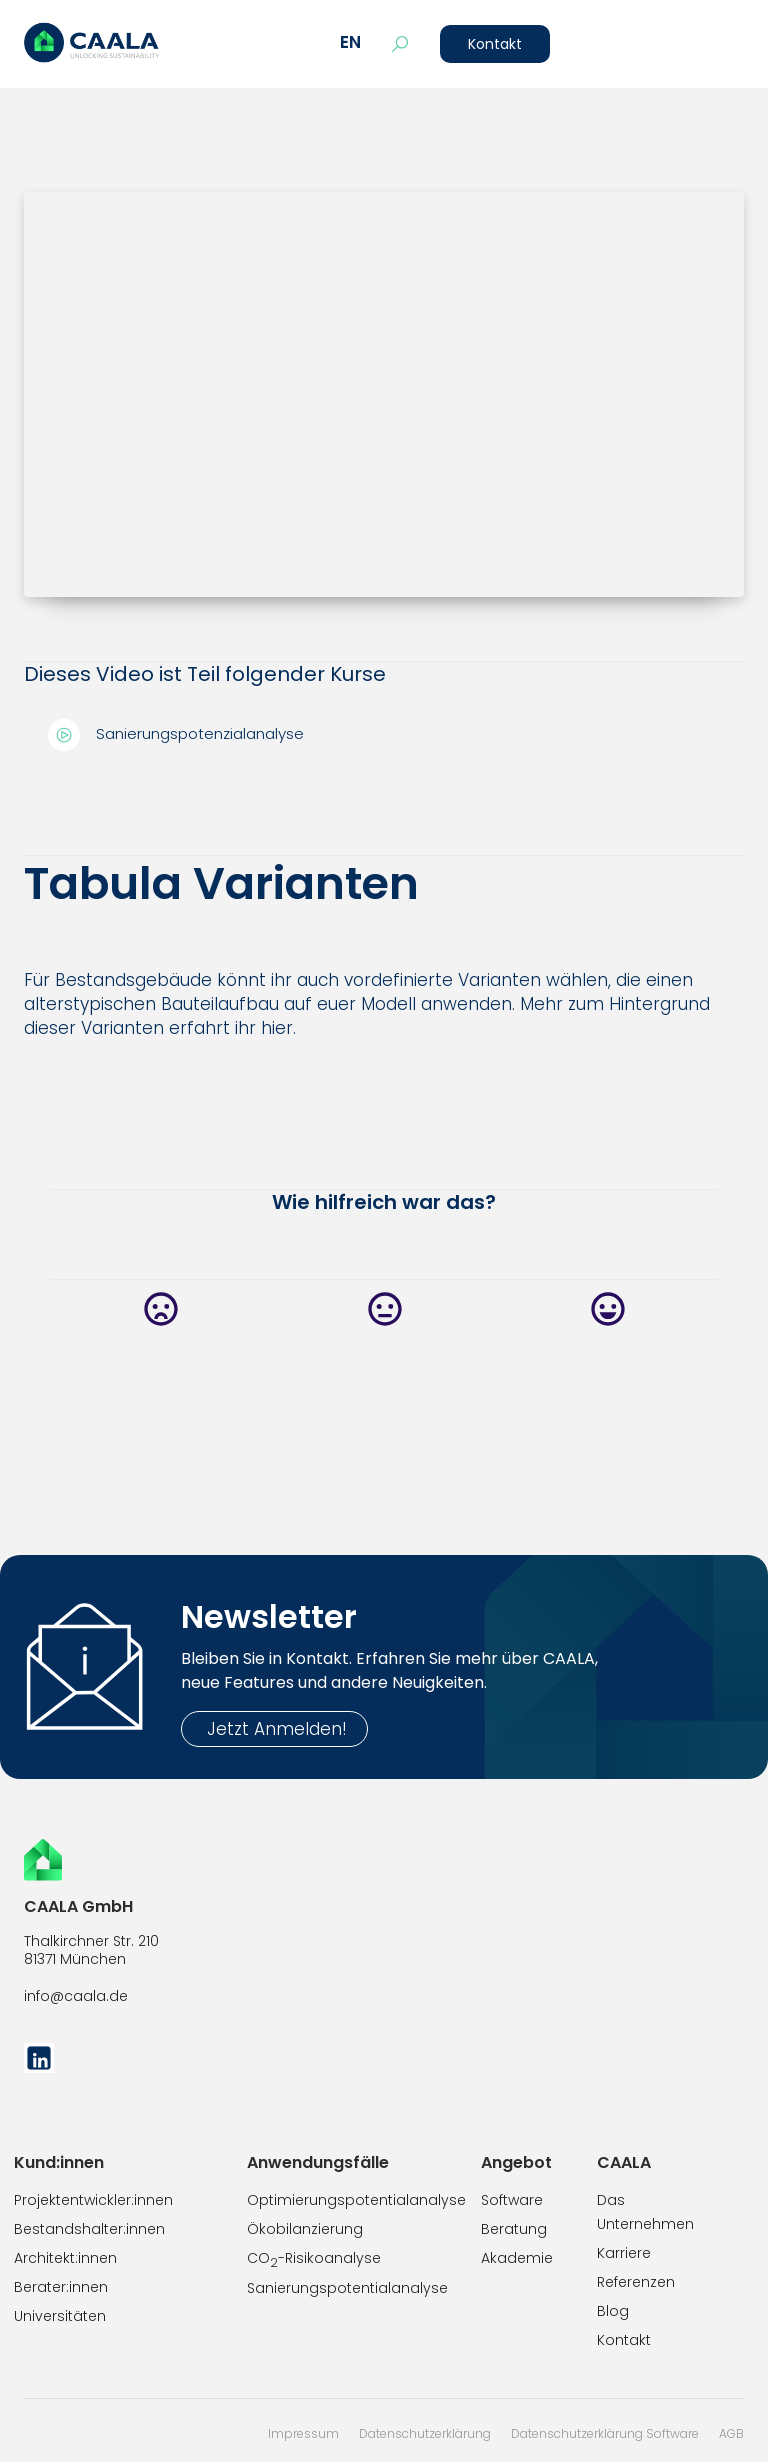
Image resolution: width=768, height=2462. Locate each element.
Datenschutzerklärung (425, 2433)
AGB (731, 2433)
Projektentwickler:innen (93, 2200)
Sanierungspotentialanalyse (347, 2288)
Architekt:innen (65, 2258)
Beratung (514, 2229)
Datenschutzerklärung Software (605, 2433)
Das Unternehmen (645, 2212)
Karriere (624, 2253)
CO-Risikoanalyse (314, 2259)
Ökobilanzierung (305, 2229)
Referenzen (636, 2282)
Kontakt (495, 44)
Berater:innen (61, 2287)
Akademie (517, 2258)
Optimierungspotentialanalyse (356, 2200)
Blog (613, 2311)
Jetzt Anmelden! (274, 1729)
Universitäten (60, 2316)
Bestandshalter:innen (89, 2229)
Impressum (303, 2433)
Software (512, 2200)
